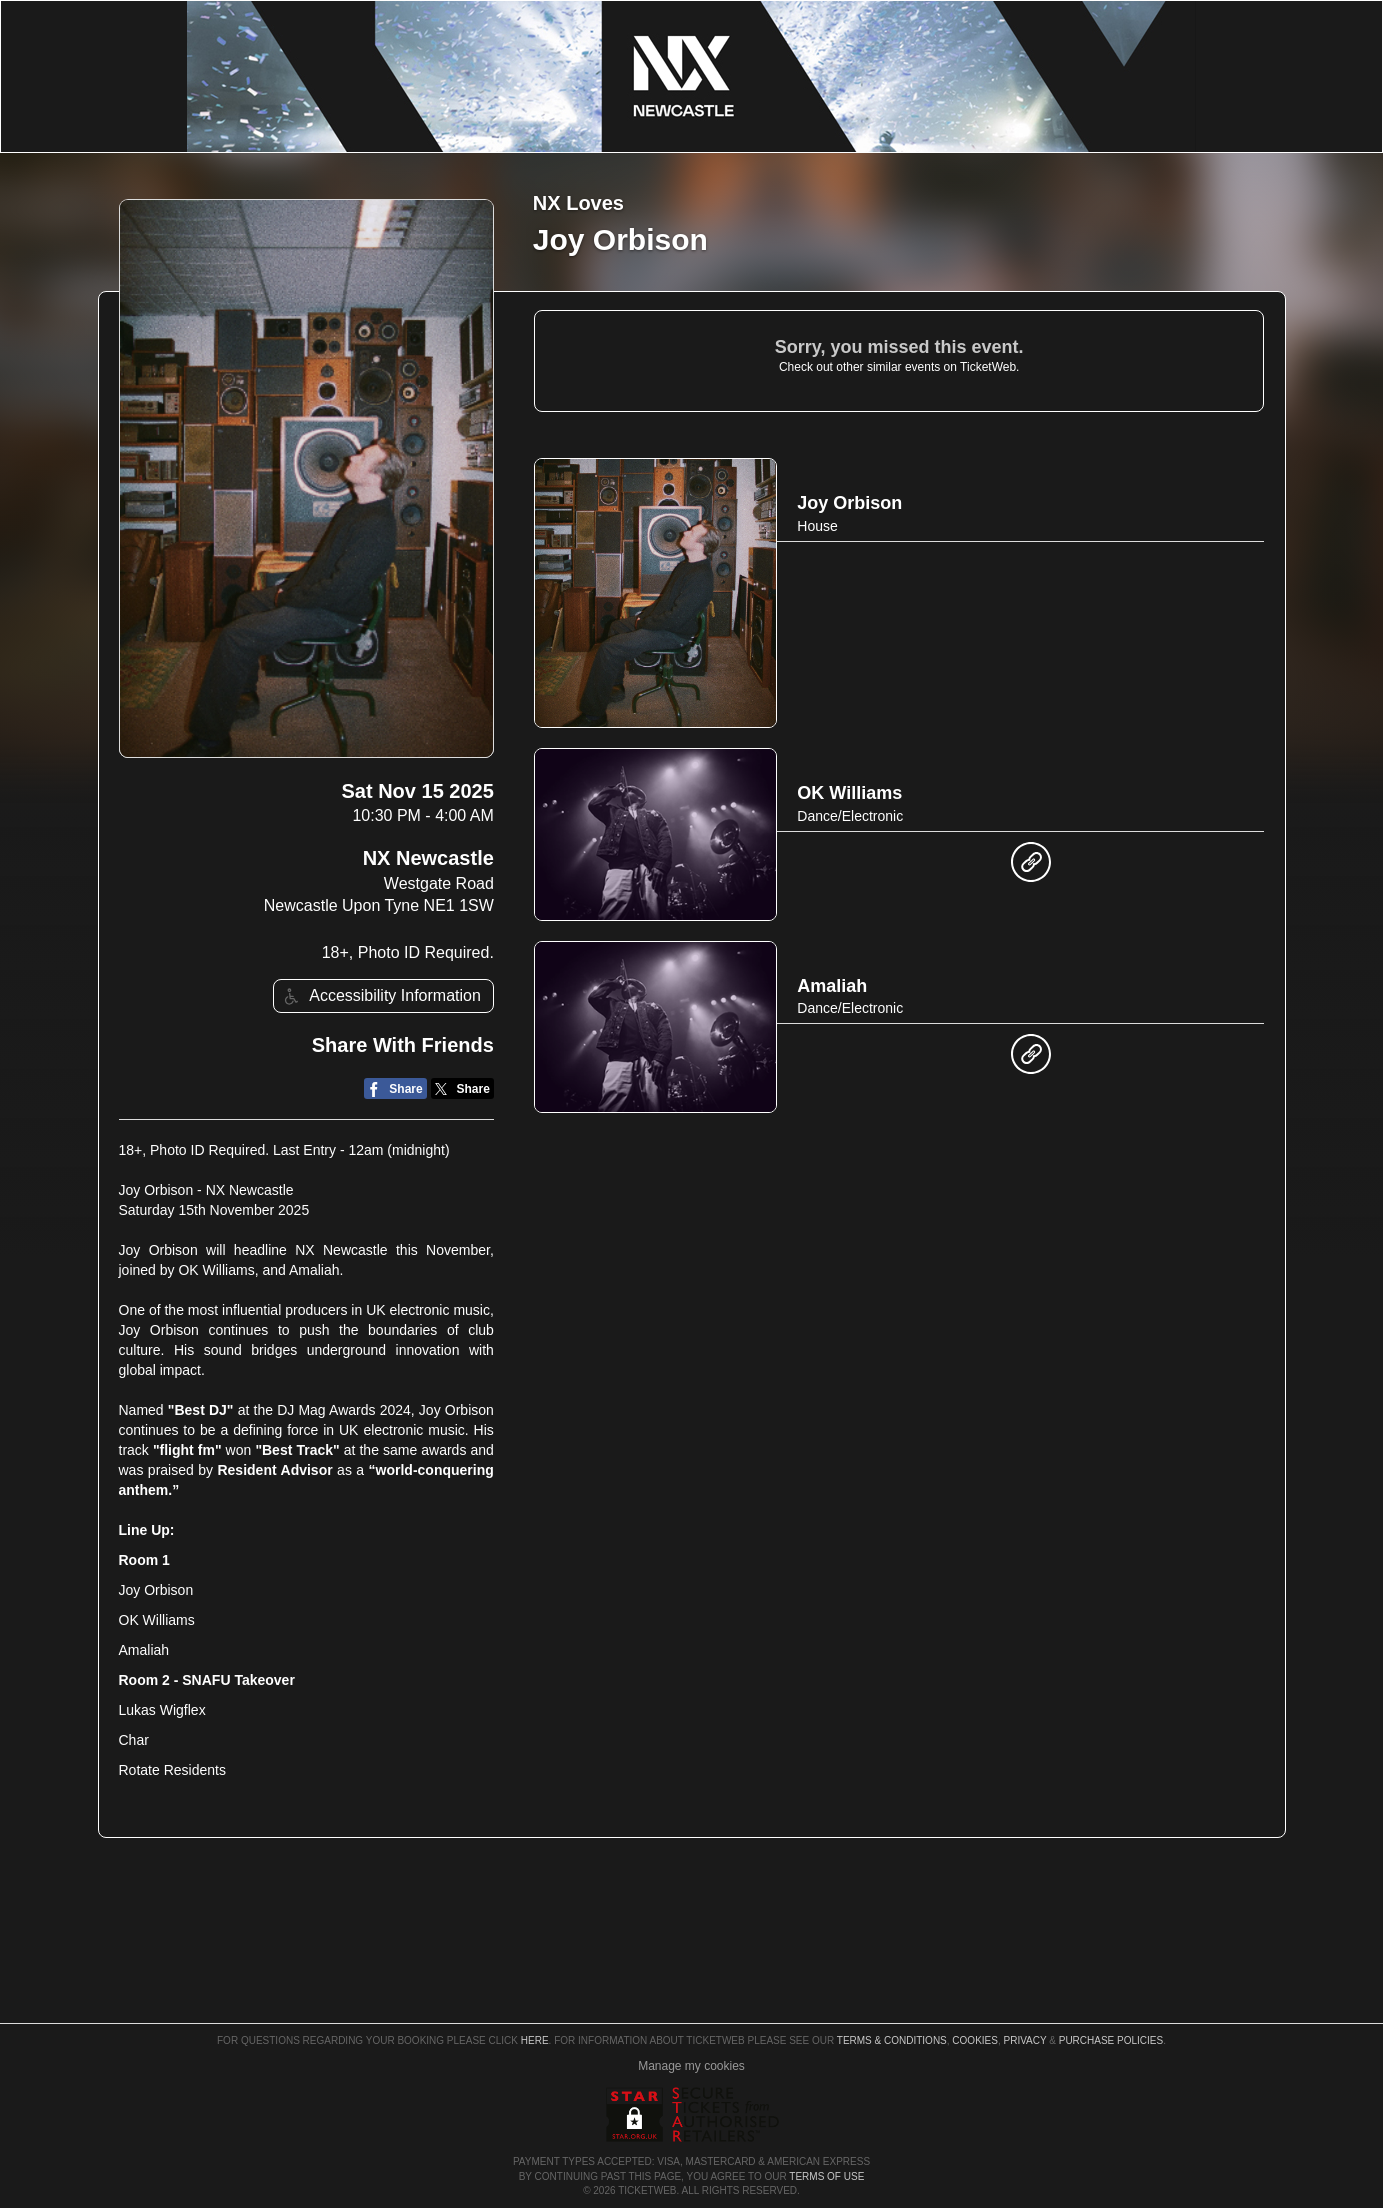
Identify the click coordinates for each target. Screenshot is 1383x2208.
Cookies (975, 2040)
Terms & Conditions (892, 2040)
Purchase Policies (1111, 2040)
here (535, 2040)
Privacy (1025, 2040)
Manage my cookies (691, 2066)
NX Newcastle (428, 858)
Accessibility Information (380, 996)
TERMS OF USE (826, 2176)
